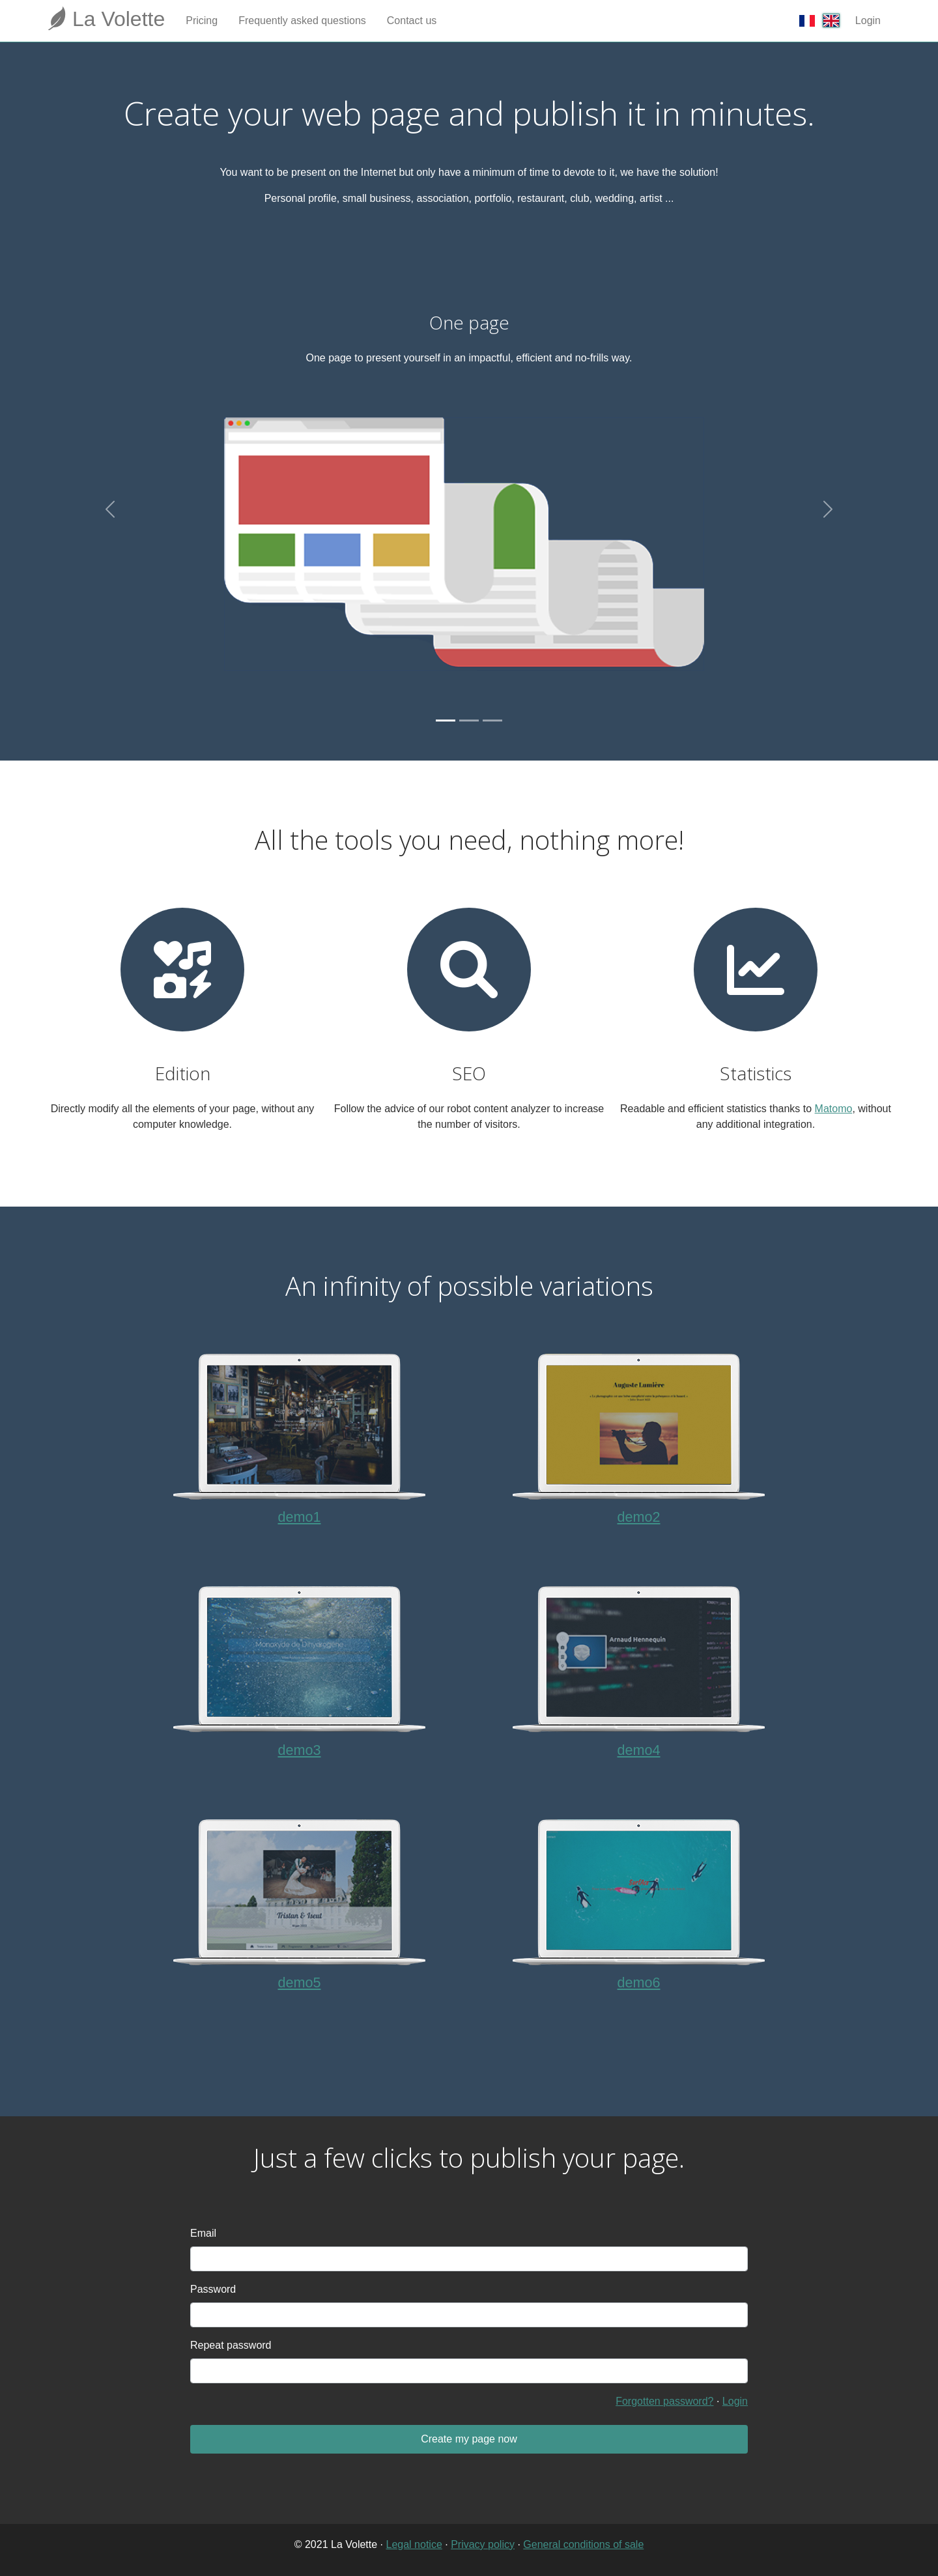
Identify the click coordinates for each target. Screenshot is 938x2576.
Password (213, 2289)
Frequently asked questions (302, 20)
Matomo (834, 1108)
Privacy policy (483, 2544)
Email (203, 2233)
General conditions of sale (583, 2544)
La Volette (106, 18)
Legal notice (414, 2544)
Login (868, 20)
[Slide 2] (469, 720)
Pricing (202, 20)
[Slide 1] (445, 720)
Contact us (411, 20)
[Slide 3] (492, 720)
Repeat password (231, 2345)
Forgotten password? (664, 2401)
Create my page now (469, 2438)
